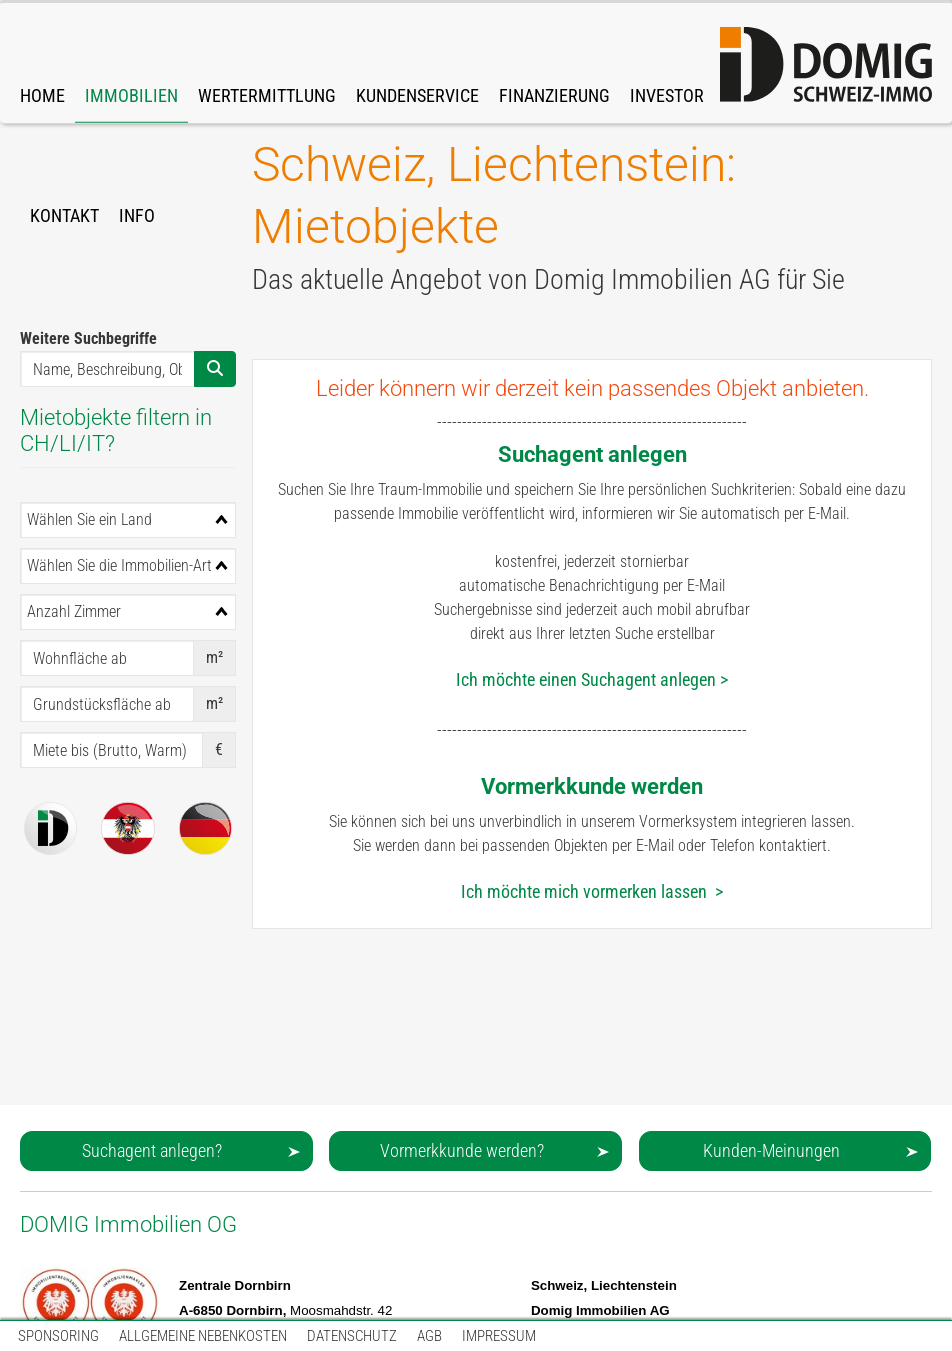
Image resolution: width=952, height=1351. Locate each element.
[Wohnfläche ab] (107, 658)
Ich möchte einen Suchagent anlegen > (592, 679)
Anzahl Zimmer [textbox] (74, 611)
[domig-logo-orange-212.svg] (826, 65)
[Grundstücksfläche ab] (107, 704)
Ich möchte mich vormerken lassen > (592, 891)
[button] (166, 1151)
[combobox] (128, 520)
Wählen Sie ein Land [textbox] (89, 519)
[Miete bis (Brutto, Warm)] (111, 750)
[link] (131, 63)
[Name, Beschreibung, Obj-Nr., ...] (107, 369)
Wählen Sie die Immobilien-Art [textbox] (119, 565)
